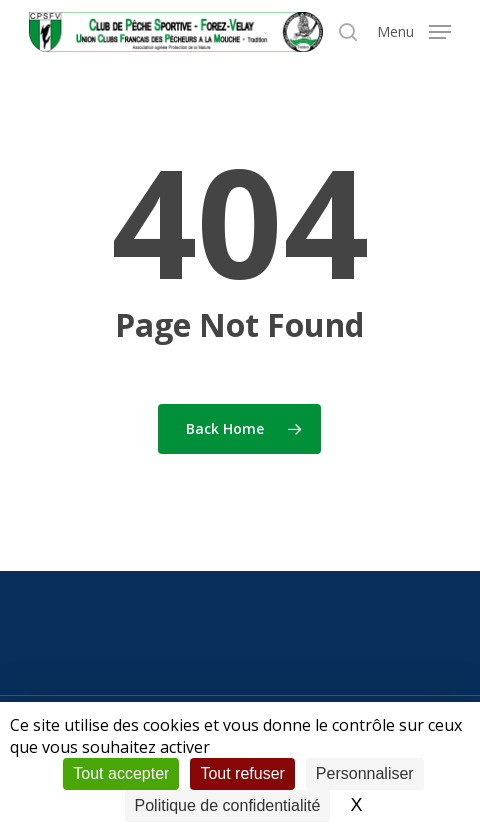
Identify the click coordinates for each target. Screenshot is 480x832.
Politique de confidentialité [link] (228, 805)
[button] (414, 30)
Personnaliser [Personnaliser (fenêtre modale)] (365, 773)
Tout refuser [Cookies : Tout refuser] (242, 773)
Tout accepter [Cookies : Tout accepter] (121, 773)
